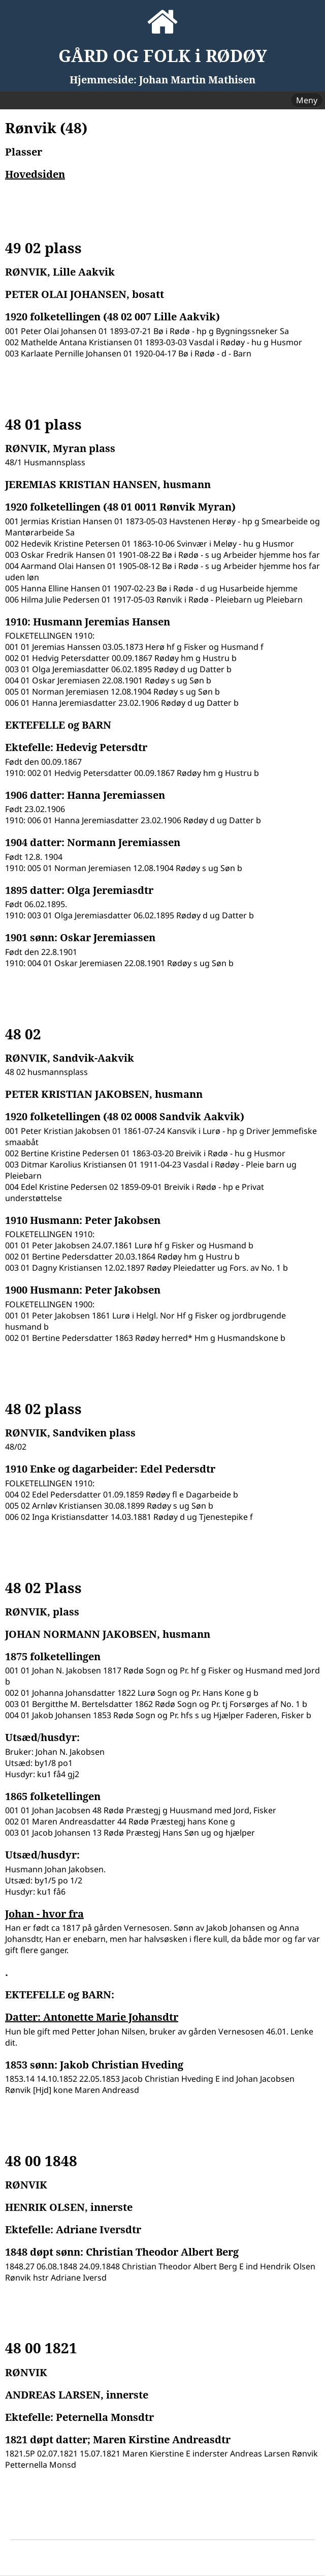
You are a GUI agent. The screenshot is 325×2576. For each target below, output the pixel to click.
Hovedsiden (35, 174)
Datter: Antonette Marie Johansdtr (91, 2017)
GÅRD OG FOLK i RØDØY (162, 55)
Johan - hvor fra (44, 1914)
